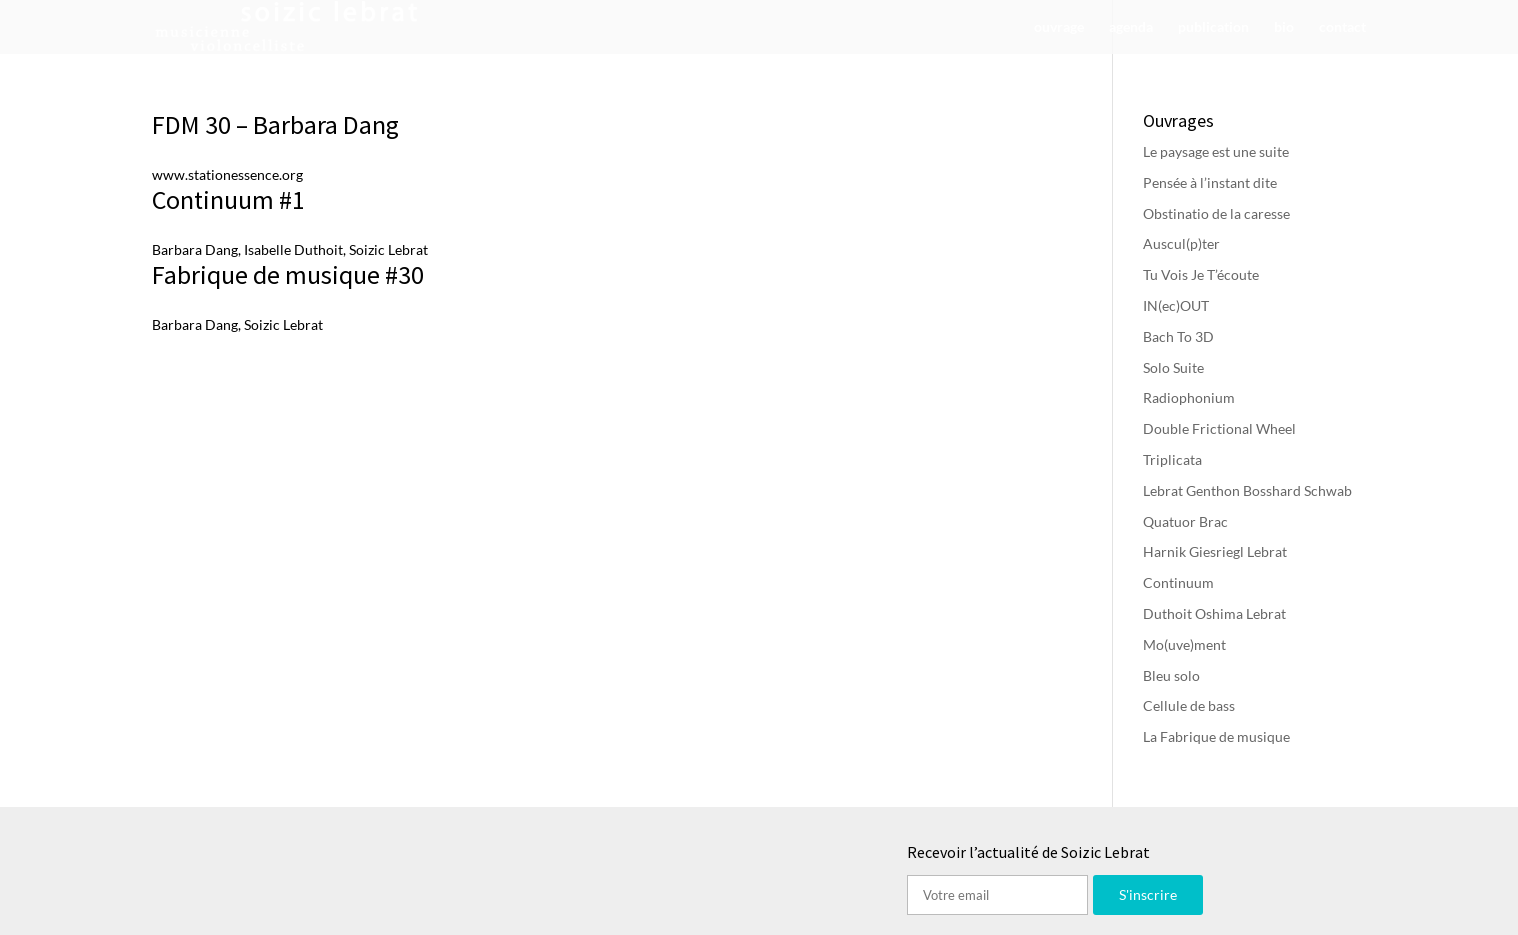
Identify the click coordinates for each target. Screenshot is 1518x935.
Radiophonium (1189, 397)
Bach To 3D (1178, 336)
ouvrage (1059, 27)
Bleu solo (1171, 675)
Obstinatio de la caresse (1216, 213)
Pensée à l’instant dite (1210, 182)
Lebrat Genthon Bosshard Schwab (1247, 490)
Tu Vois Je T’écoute (1201, 274)
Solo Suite (1173, 367)
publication (1213, 27)
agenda (1131, 27)
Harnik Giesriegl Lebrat (1215, 551)
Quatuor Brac (1185, 521)
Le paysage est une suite (1216, 151)
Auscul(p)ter (1181, 243)
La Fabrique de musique (1216, 736)
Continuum (1178, 582)
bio (1284, 27)
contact (1342, 27)
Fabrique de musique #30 (288, 274)
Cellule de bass (1189, 705)
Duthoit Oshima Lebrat (1214, 613)
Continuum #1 (228, 199)
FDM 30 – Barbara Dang (275, 124)
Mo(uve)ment (1184, 644)
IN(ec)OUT (1176, 305)
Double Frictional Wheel (1219, 428)
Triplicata (1172, 459)
